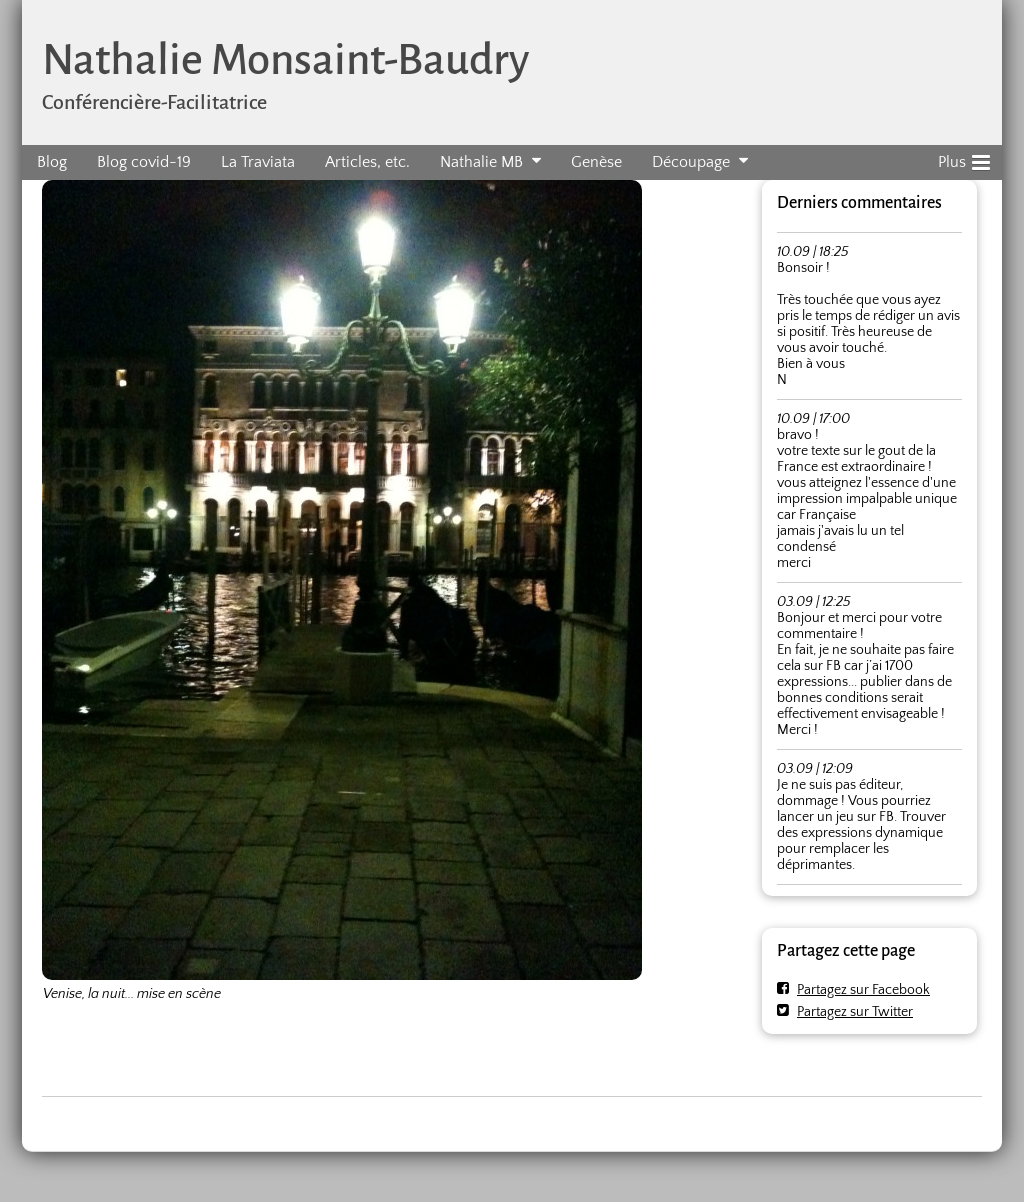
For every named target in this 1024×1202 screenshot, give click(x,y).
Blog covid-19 (144, 162)
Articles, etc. (367, 162)
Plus (964, 159)
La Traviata (258, 162)
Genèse (596, 162)
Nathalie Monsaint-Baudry (285, 59)
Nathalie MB (481, 162)
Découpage (691, 162)
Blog (52, 162)
